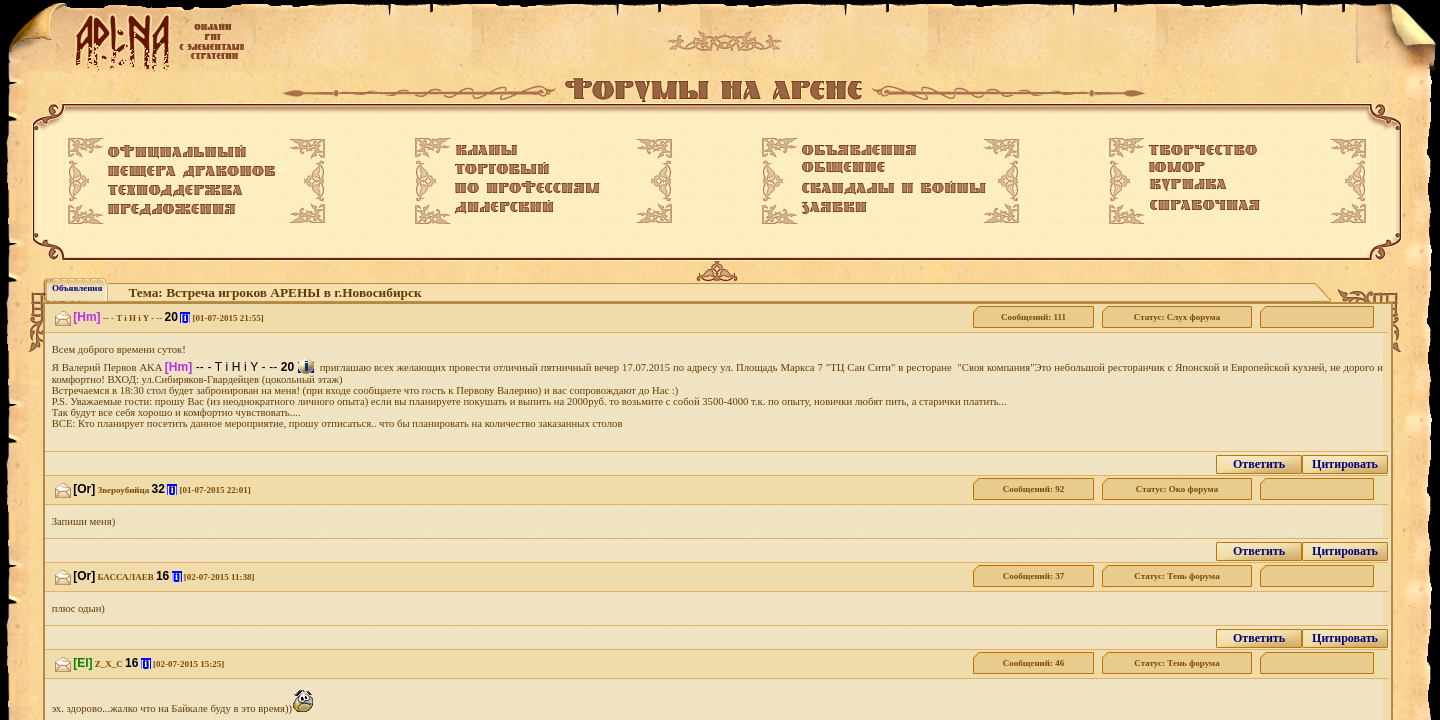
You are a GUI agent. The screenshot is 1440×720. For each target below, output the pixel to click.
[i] (185, 317)
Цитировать (1345, 464)
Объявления (77, 288)
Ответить (1259, 464)
